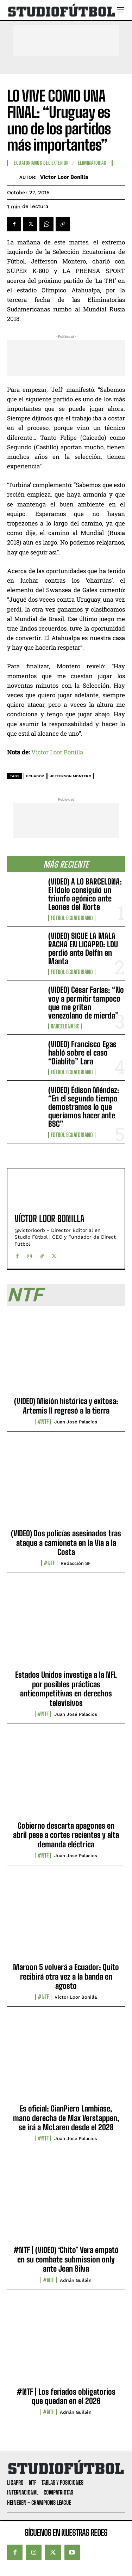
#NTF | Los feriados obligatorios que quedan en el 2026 (66, 2396)
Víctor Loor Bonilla (64, 177)
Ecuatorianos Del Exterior (41, 162)
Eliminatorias (92, 162)
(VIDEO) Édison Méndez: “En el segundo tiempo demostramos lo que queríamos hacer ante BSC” (83, 1107)
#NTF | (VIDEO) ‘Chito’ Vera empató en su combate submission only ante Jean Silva (66, 2259)
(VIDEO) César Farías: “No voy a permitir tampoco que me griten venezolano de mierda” (86, 1002)
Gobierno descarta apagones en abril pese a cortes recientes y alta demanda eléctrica (66, 1835)
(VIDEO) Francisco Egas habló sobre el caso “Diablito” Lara (82, 1052)
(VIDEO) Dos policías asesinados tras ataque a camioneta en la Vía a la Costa (66, 1543)
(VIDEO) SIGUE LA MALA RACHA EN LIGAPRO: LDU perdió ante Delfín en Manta (83, 948)
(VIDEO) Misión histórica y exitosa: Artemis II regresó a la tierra (66, 1405)
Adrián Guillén (76, 2280)
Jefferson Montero (71, 776)
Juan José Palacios (75, 1421)
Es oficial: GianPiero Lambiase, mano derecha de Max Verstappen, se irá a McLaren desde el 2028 (66, 2118)
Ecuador (35, 776)
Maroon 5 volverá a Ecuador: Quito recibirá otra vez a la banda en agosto (66, 1976)
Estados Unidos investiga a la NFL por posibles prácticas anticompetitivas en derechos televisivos (66, 1688)
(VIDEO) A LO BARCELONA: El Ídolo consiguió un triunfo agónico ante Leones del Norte (85, 894)
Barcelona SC (65, 1026)
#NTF (43, 1421)
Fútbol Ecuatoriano (72, 918)
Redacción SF (76, 1563)
